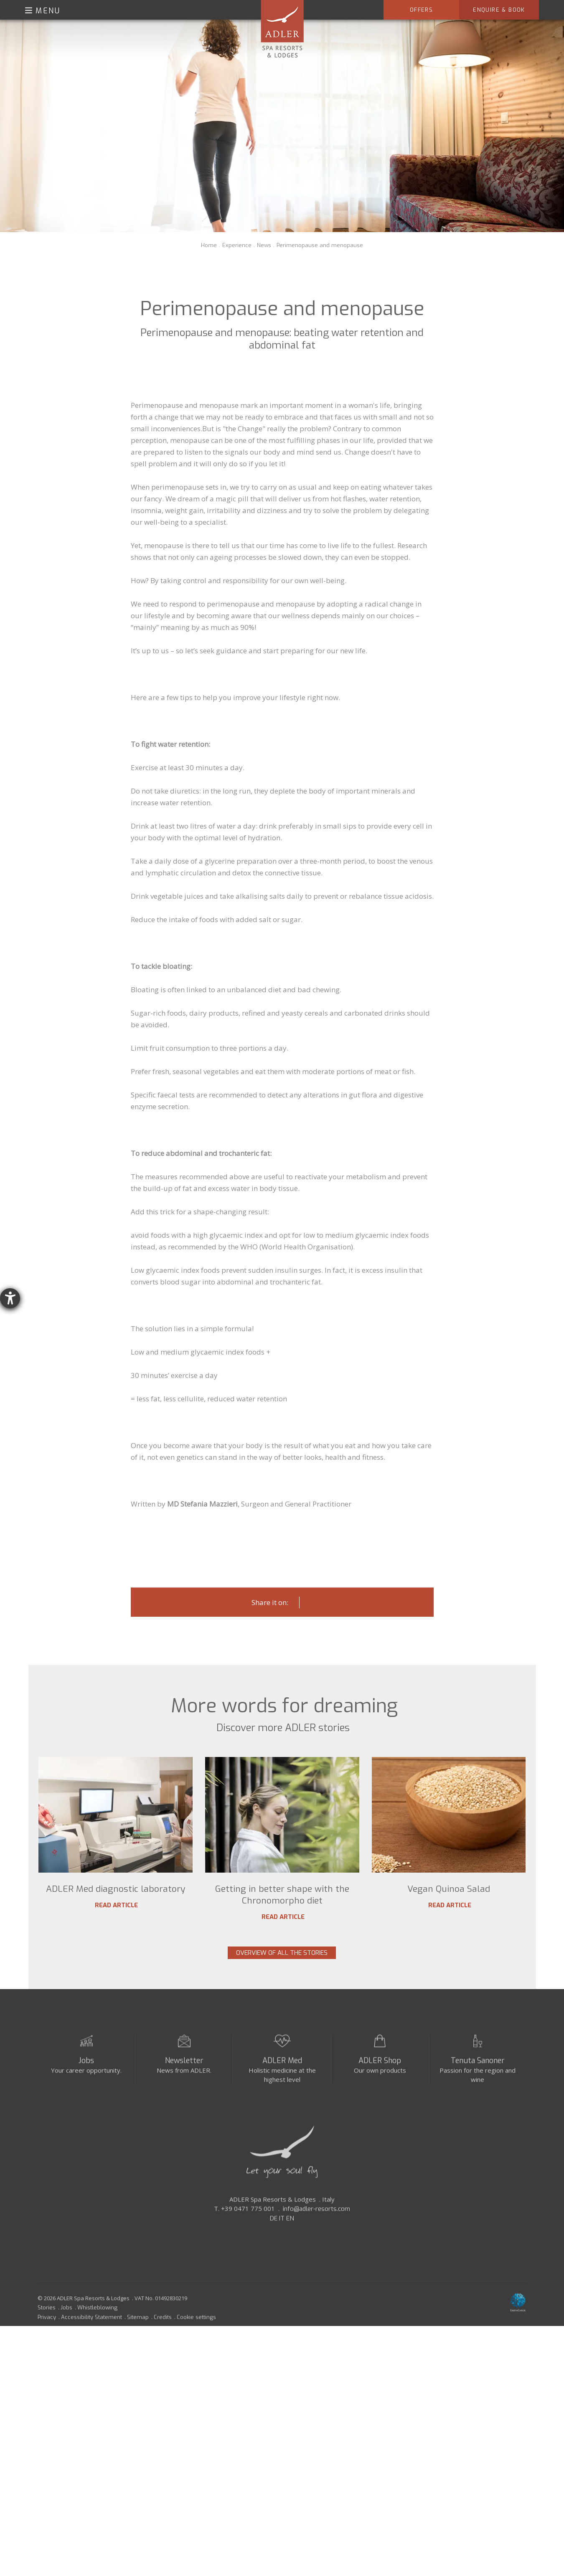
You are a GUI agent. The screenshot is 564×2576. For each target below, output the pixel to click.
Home (209, 245)
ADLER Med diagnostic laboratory (115, 1889)
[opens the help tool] (10, 1298)
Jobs (86, 2068)
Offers (421, 9)
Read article (115, 1905)
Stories (47, 2314)
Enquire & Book (499, 9)
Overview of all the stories (282, 1953)
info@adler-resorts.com (316, 2216)
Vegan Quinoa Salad (448, 1889)
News (264, 245)
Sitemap (138, 2324)
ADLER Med (282, 2068)
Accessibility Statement (91, 2324)
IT (282, 2226)
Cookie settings (196, 2324)
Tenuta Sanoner (478, 2068)
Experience (237, 245)
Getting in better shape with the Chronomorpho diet (282, 1894)
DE (273, 2226)
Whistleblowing (97, 2314)
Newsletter (184, 2068)
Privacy (47, 2324)
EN (290, 2226)
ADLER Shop (379, 2068)
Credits (163, 2324)
